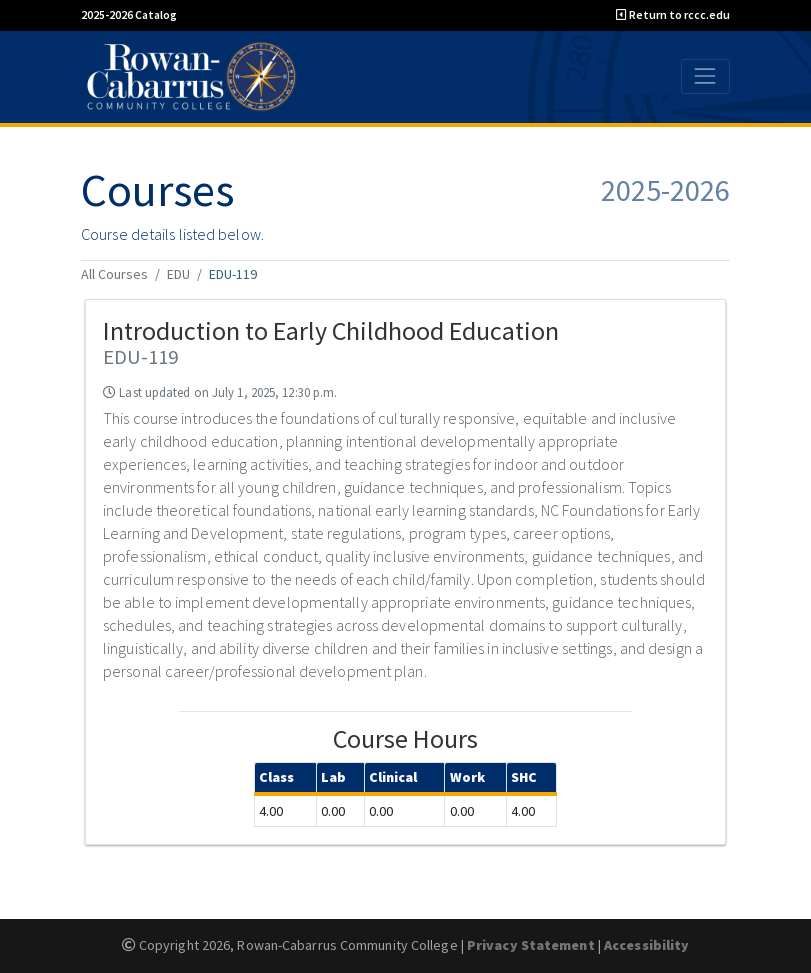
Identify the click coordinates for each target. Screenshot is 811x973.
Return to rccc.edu (673, 14)
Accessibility (646, 945)
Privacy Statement (531, 945)
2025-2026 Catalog (129, 14)
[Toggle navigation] (705, 76)
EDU (178, 274)
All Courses (114, 274)
